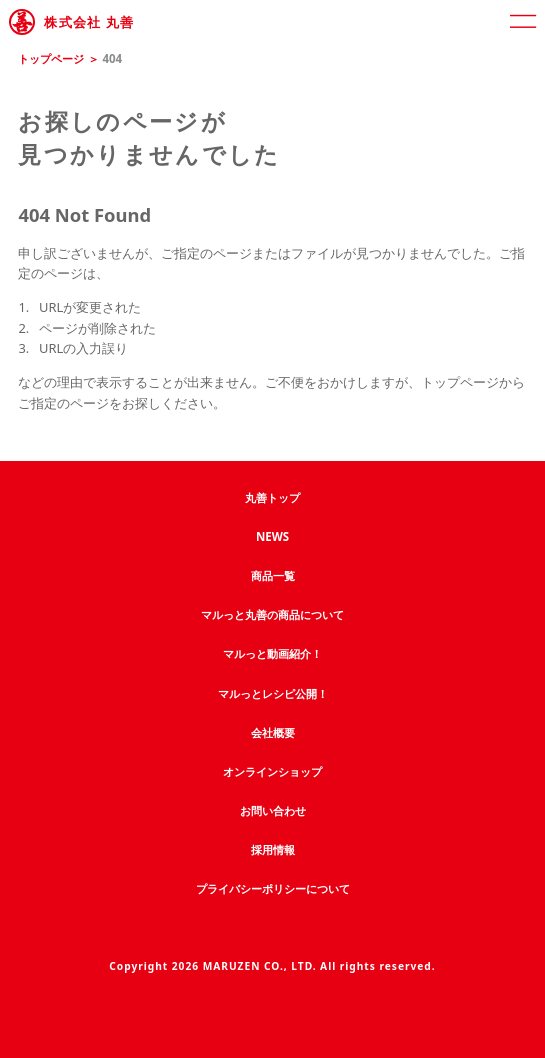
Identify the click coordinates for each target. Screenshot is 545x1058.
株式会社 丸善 (89, 22)
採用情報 (273, 849)
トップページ (51, 58)
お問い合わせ (273, 810)
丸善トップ (272, 497)
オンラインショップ (272, 771)
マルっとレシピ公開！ (273, 693)
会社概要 (273, 732)
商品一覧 (273, 575)
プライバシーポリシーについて (273, 888)
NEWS (272, 536)
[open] (523, 22)
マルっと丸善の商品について (272, 614)
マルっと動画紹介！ (272, 653)
